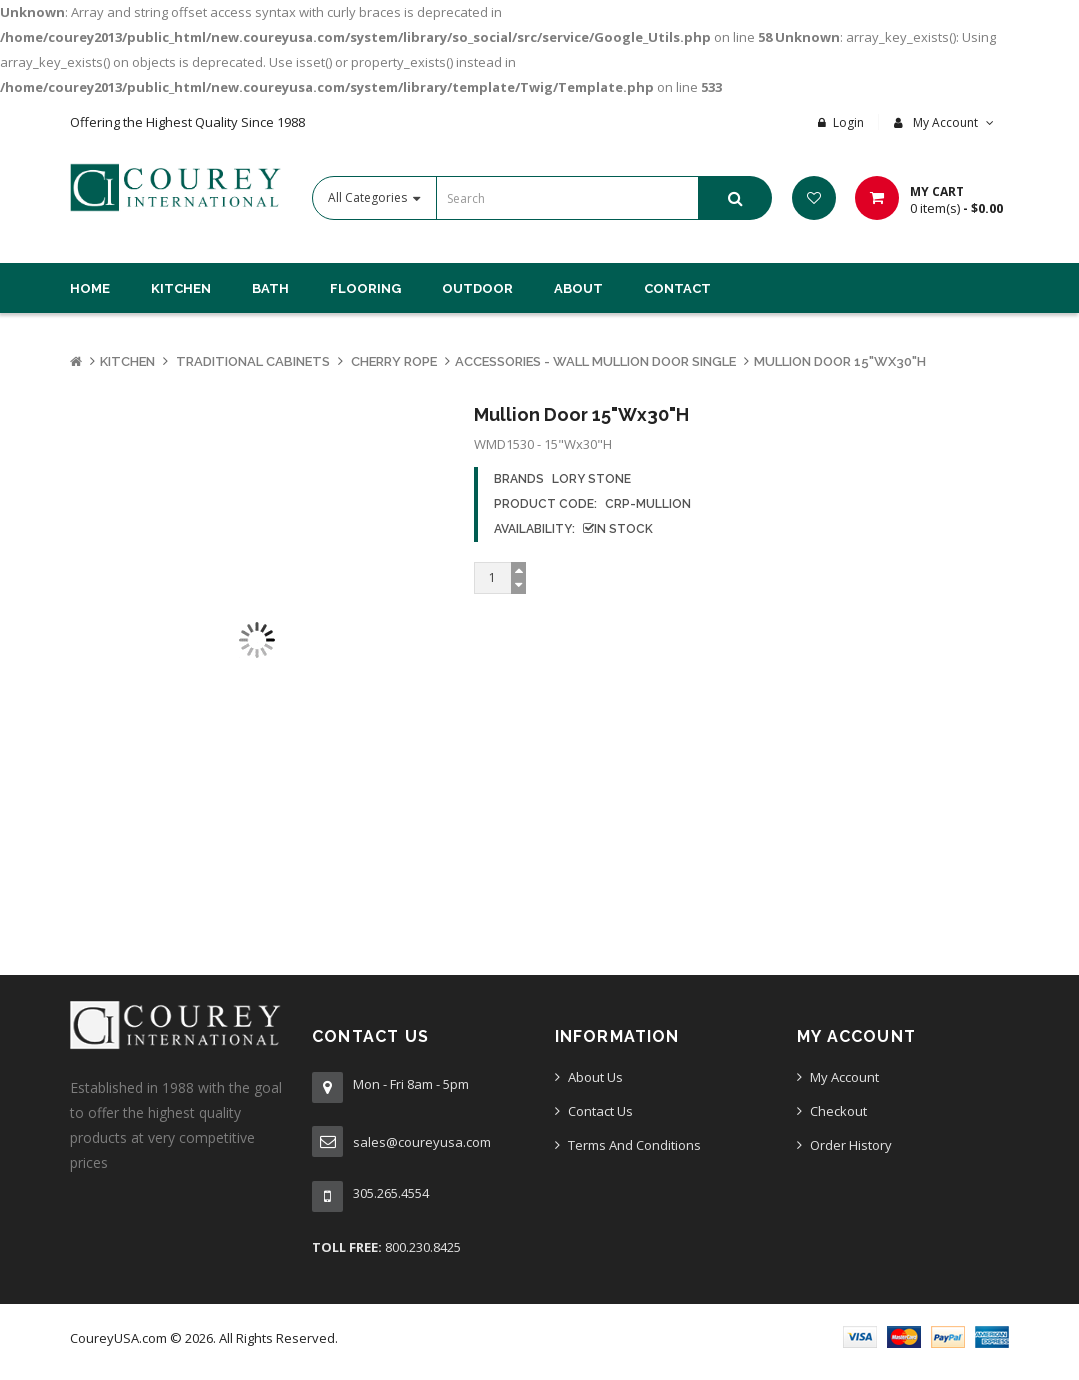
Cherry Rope (392, 361)
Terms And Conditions (634, 1145)
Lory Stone (591, 479)
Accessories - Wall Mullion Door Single (595, 361)
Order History (851, 1145)
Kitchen (127, 361)
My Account (844, 1077)
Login (848, 122)
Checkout (838, 1111)
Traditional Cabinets (251, 361)
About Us (595, 1077)
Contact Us (600, 1111)
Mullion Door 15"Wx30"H (840, 361)
